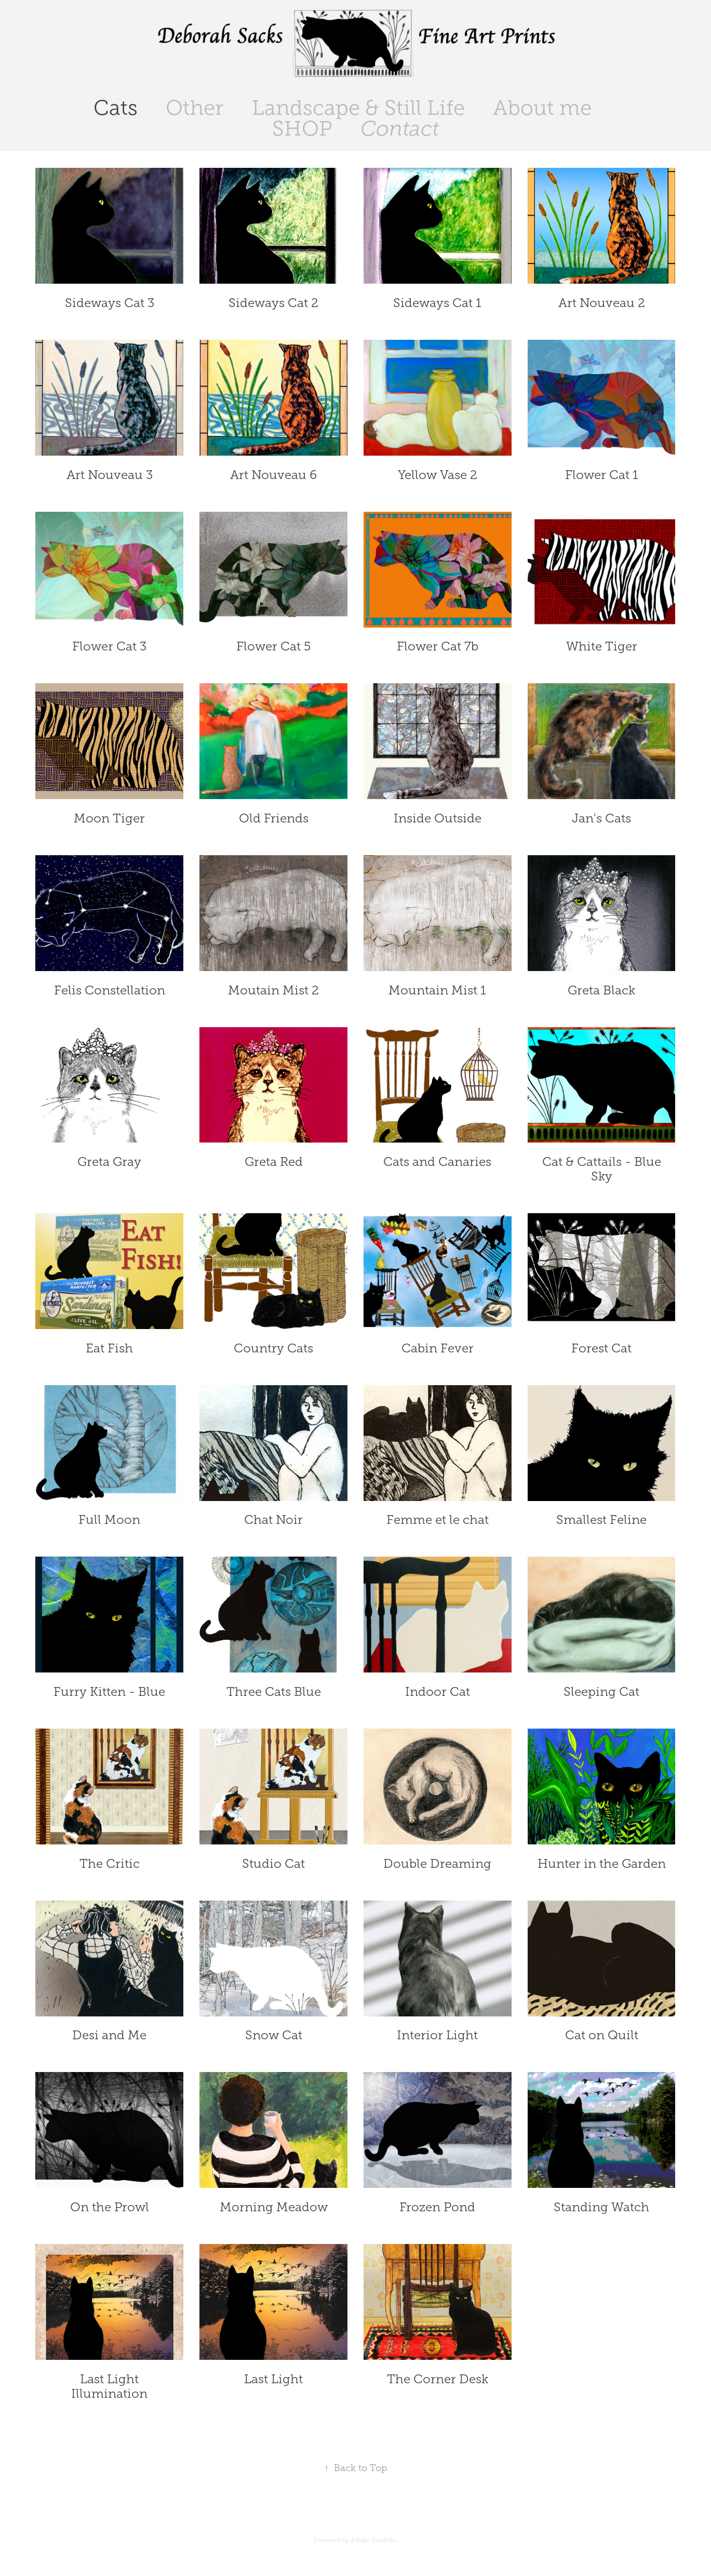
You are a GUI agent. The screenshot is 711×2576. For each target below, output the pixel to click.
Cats (115, 107)
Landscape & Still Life (358, 107)
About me (542, 107)
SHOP (302, 128)
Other (194, 107)
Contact (399, 128)
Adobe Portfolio (374, 2540)
